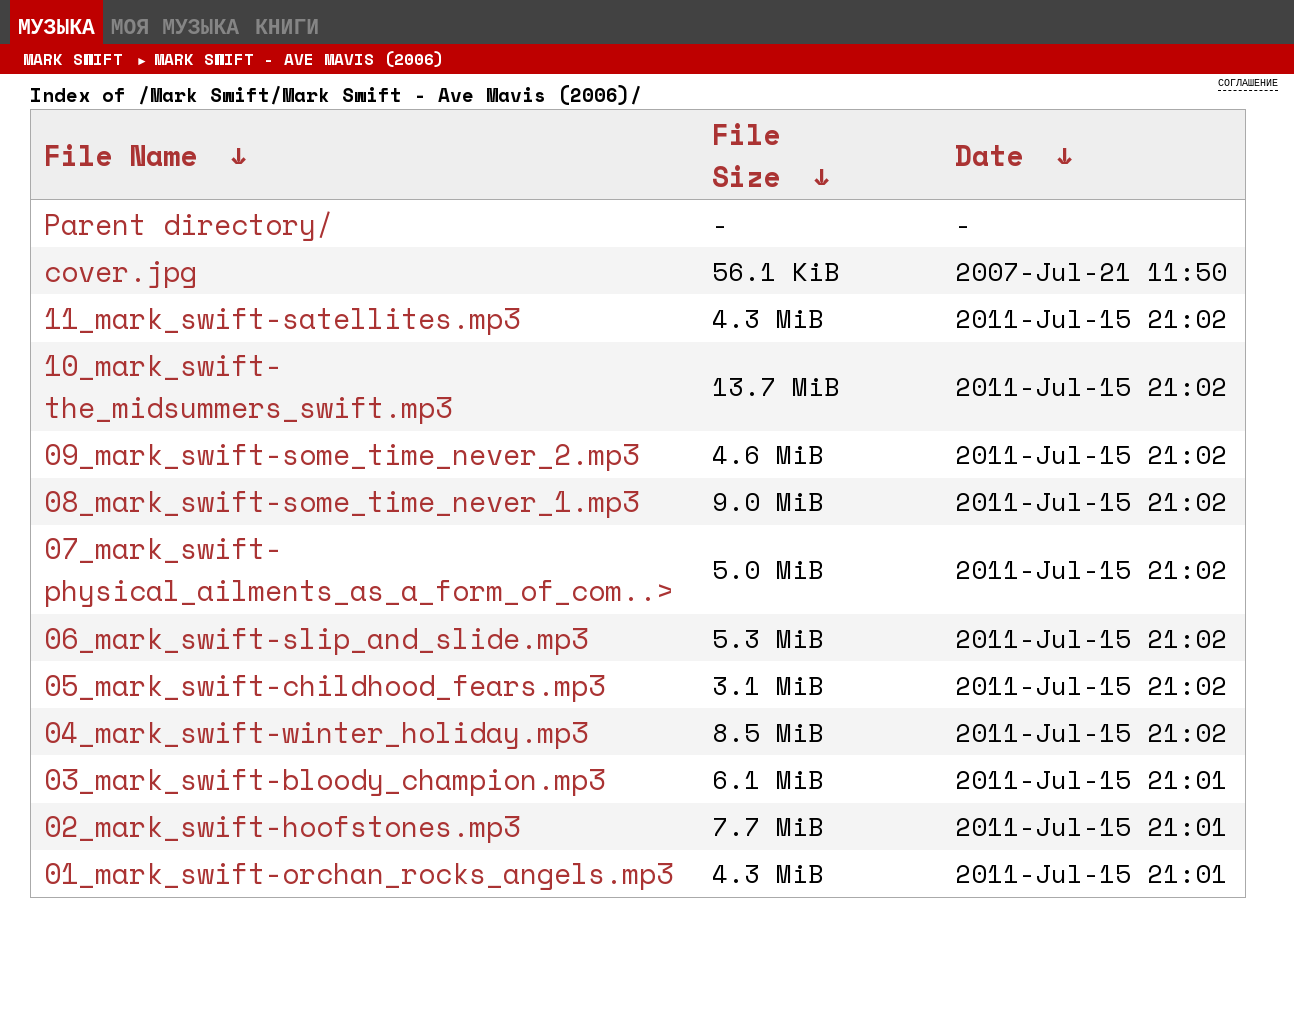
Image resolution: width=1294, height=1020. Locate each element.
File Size (746, 155)
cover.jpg (120, 271)
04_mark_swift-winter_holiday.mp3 (316, 732)
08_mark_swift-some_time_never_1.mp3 (341, 501)
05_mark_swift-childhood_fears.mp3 (324, 685)
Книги (287, 26)
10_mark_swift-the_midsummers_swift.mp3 (248, 386)
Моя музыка (175, 26)
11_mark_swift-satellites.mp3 (282, 318)
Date (989, 155)
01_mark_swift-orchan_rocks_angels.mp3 (358, 873)
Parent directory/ (188, 224)
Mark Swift (73, 59)
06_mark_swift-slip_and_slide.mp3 (316, 638)
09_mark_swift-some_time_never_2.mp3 (341, 454)
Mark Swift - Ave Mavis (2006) (299, 59)
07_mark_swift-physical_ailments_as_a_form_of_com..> (358, 569)
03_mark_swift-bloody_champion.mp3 (324, 779)
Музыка (56, 26)
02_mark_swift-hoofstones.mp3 (282, 826)
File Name (120, 155)
